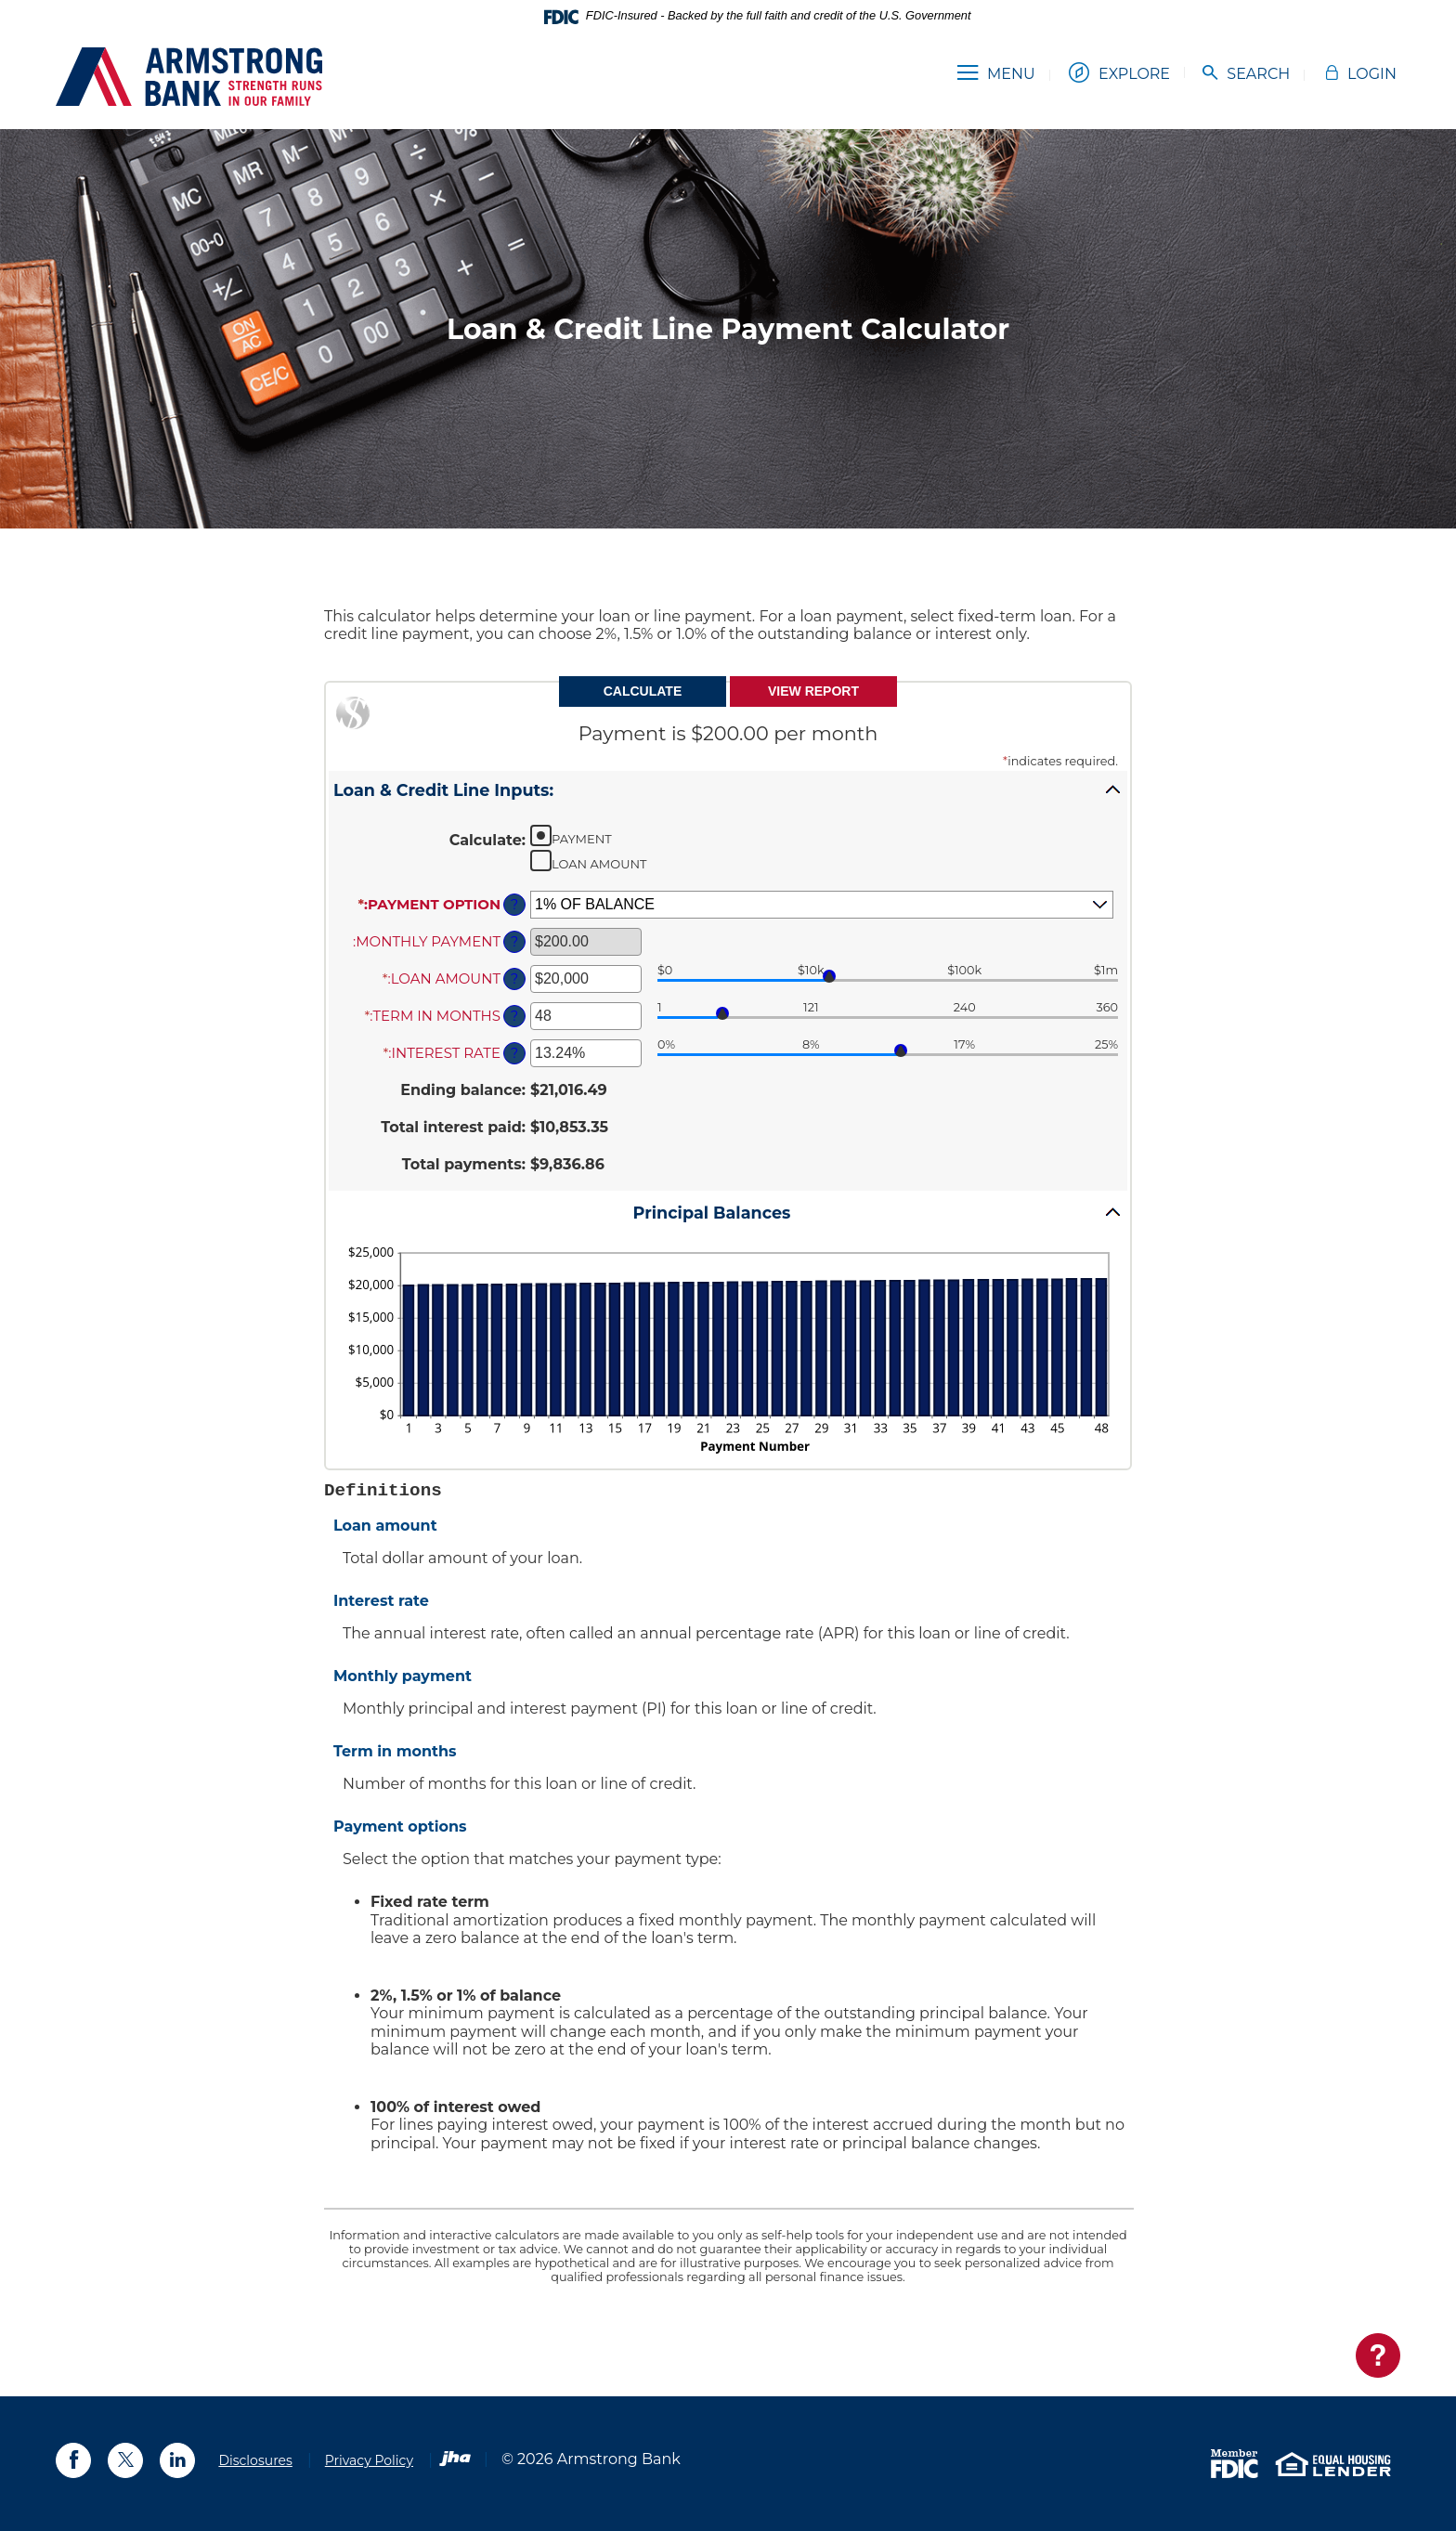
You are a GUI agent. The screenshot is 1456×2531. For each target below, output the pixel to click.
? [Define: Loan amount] (514, 979)
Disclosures (255, 2460)
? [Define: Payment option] (514, 904)
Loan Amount (599, 863)
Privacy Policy (369, 2460)
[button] (728, 789)
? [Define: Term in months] (514, 1016)
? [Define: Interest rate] (514, 1053)
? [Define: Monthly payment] (514, 941)
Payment (582, 838)
